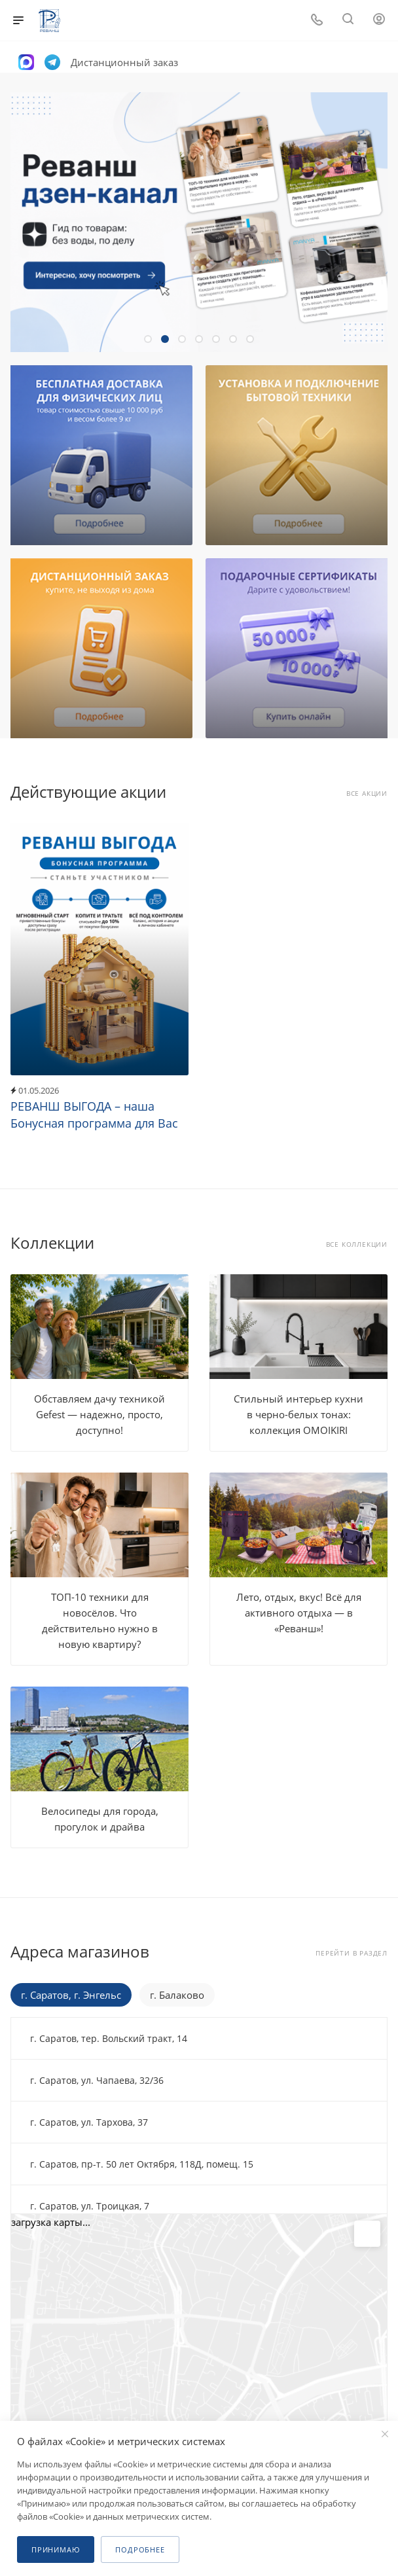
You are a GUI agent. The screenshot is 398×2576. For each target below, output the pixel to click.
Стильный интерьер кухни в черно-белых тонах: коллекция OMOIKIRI (298, 1414)
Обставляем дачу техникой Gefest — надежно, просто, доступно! (99, 1414)
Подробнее (139, 2549)
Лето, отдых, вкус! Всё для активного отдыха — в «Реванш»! (298, 1612)
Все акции (367, 793)
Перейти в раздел (352, 1953)
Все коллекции (357, 1244)
